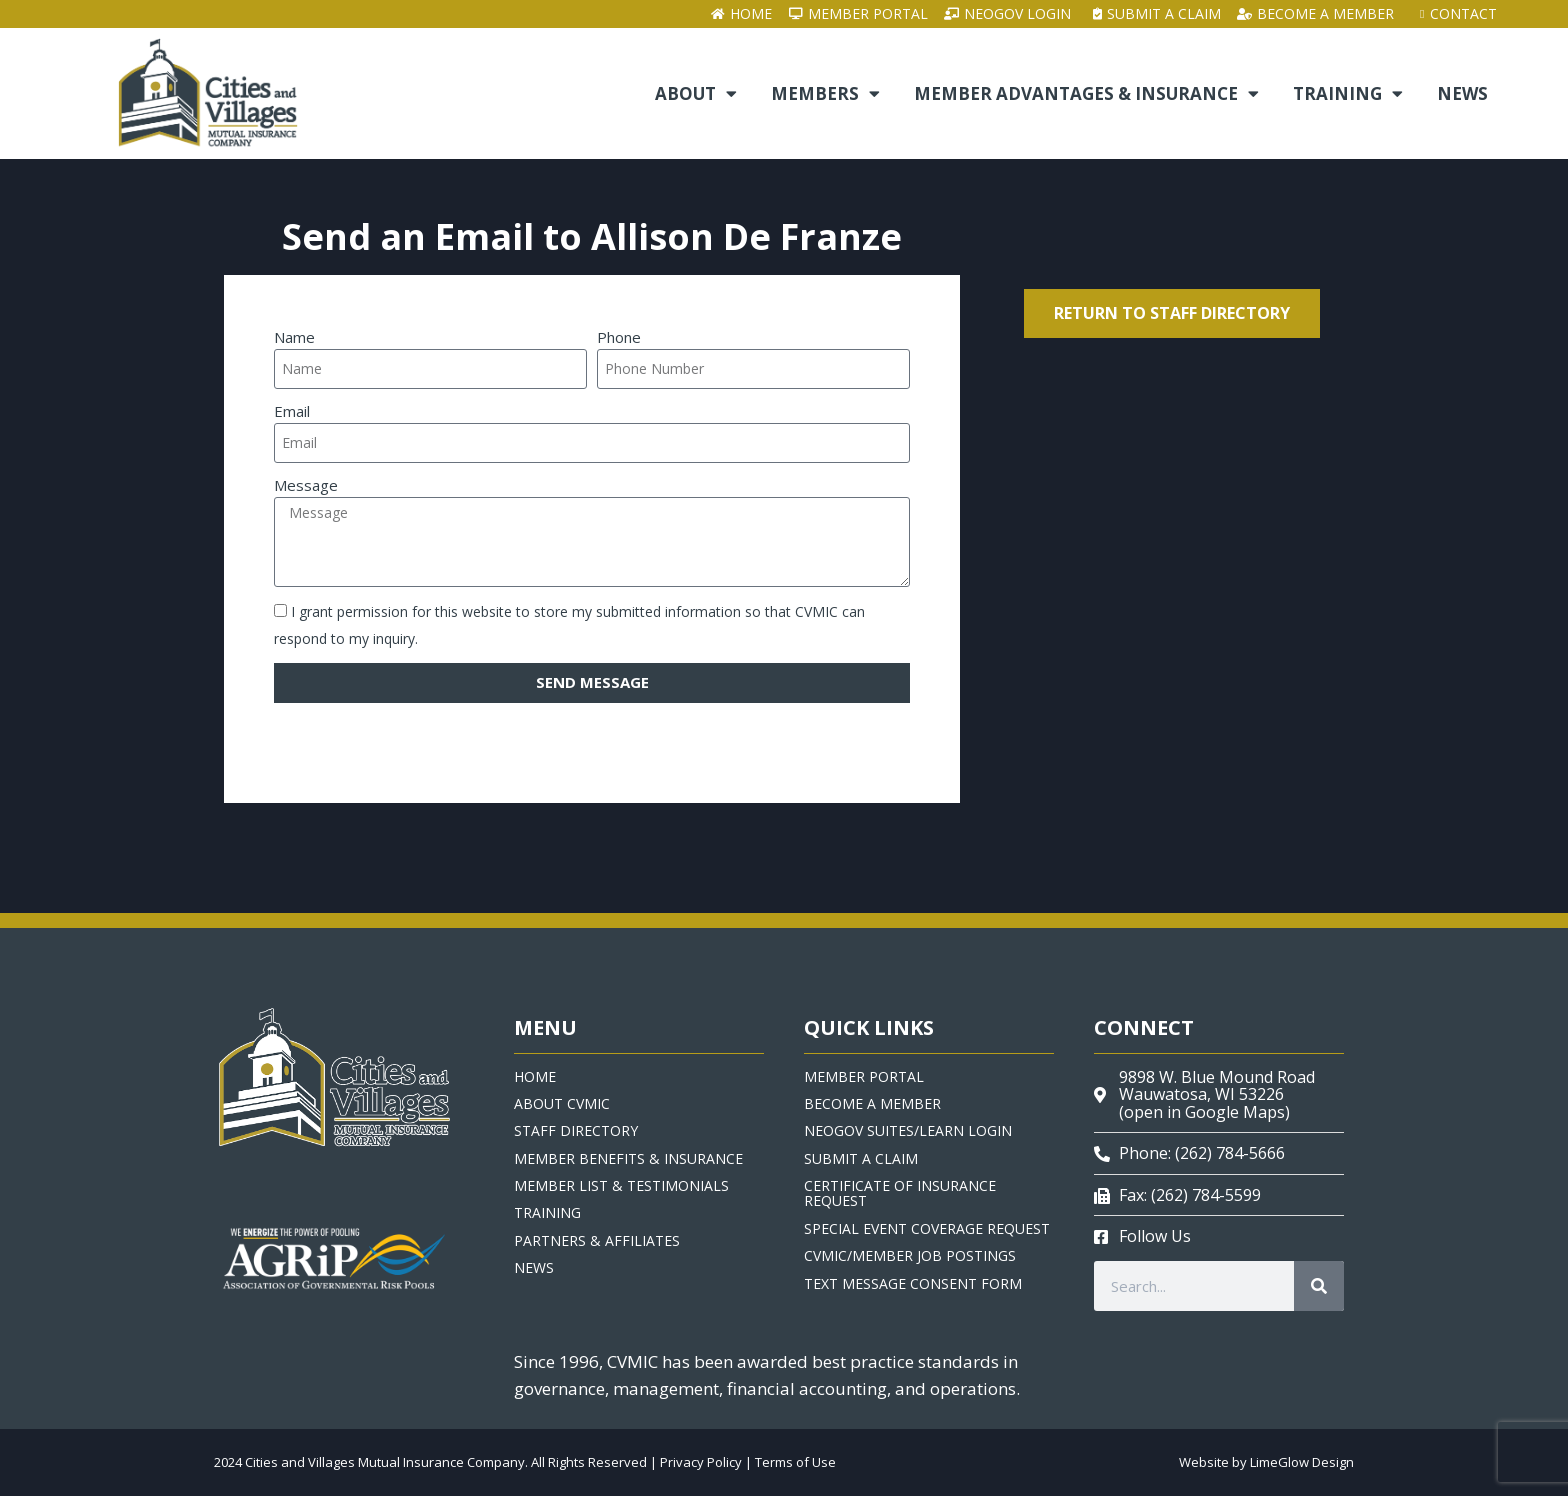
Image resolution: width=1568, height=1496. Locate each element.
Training (1348, 94)
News (1462, 93)
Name (294, 337)
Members (825, 94)
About (696, 94)
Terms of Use (795, 1462)
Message (306, 485)
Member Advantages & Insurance (1086, 94)
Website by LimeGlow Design (1266, 1462)
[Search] (1319, 1286)
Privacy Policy (701, 1462)
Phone (619, 337)
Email (292, 411)
